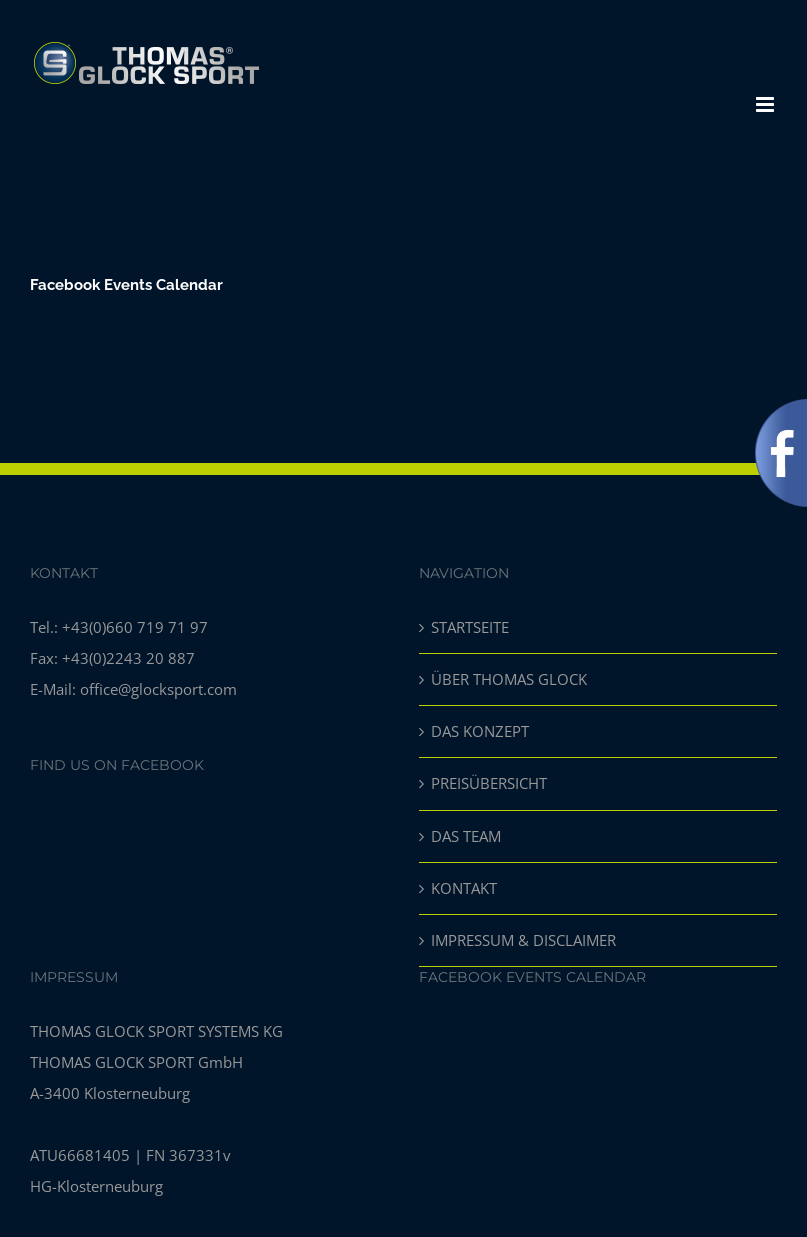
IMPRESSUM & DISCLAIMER (523, 940)
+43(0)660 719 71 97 (135, 627)
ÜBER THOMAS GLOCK (509, 679)
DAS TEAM (466, 836)
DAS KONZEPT (480, 731)
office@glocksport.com (158, 689)
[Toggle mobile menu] (766, 104)
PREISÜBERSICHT (489, 783)
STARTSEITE (470, 627)
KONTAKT (464, 888)
